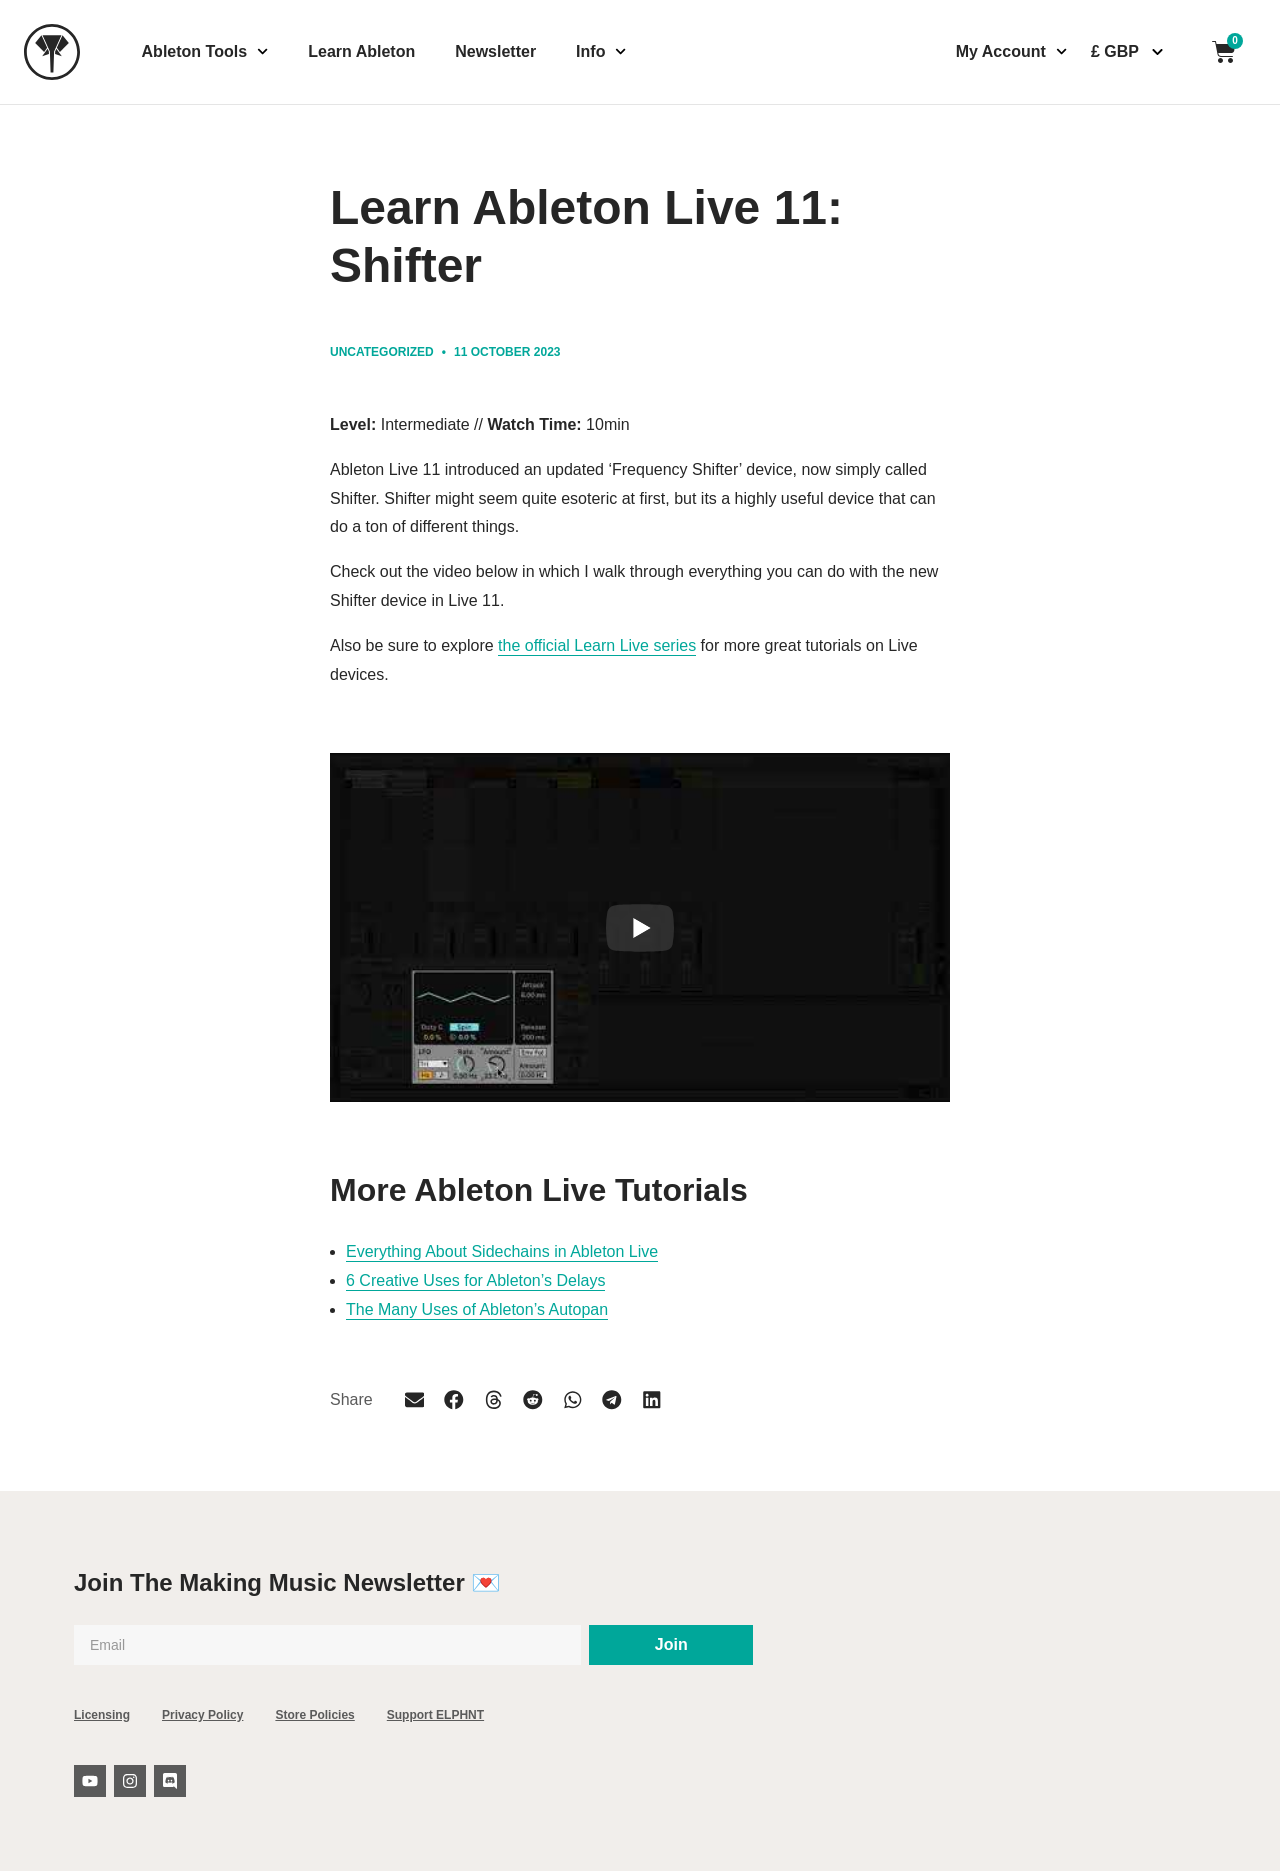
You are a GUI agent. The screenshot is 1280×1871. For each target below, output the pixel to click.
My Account (1011, 51)
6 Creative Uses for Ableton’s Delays (475, 1280)
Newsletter (495, 51)
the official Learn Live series (597, 645)
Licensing (102, 1715)
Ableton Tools (205, 51)
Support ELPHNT (435, 1715)
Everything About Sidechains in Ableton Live (502, 1251)
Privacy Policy (202, 1715)
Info (601, 51)
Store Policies (314, 1715)
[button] (415, 1401)
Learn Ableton (361, 51)
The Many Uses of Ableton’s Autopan (477, 1309)
